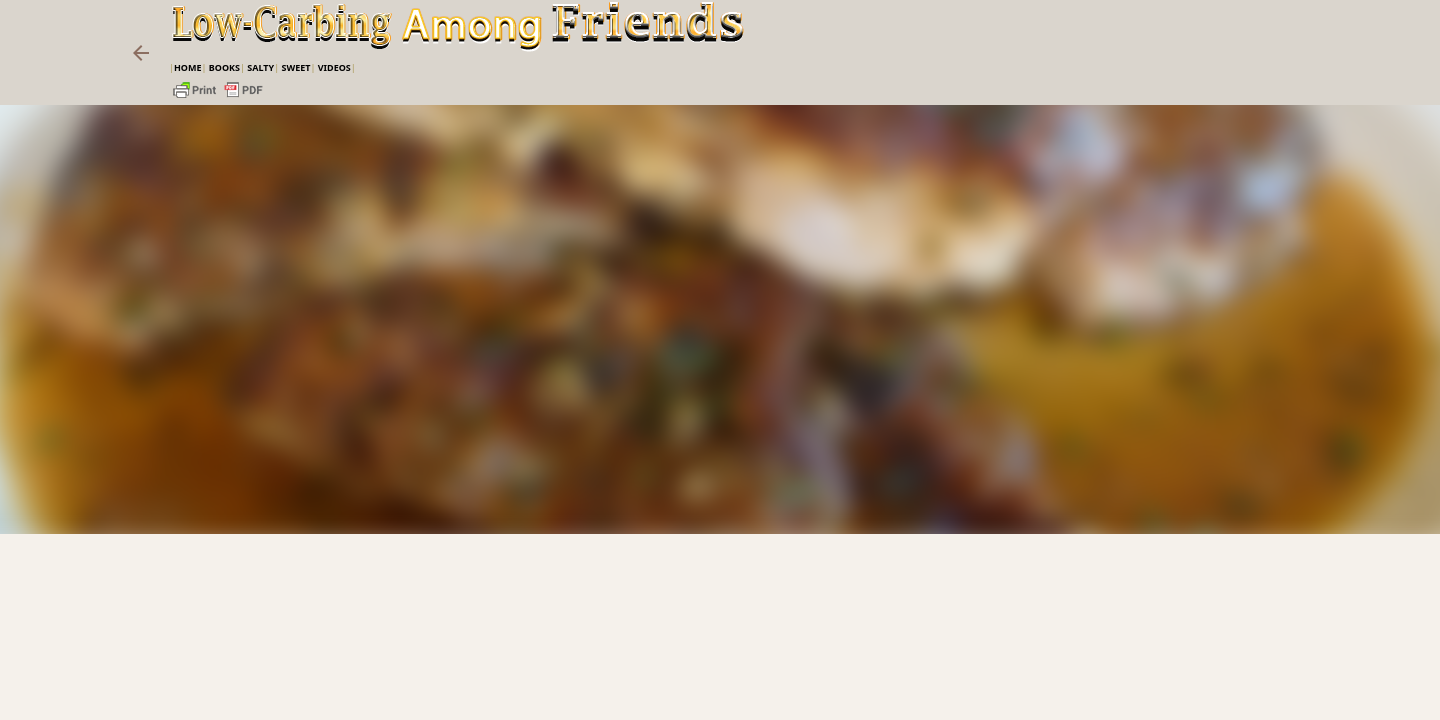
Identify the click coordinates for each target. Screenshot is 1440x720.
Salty (260, 67)
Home (188, 67)
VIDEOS (334, 67)
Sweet (295, 67)
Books (224, 67)
